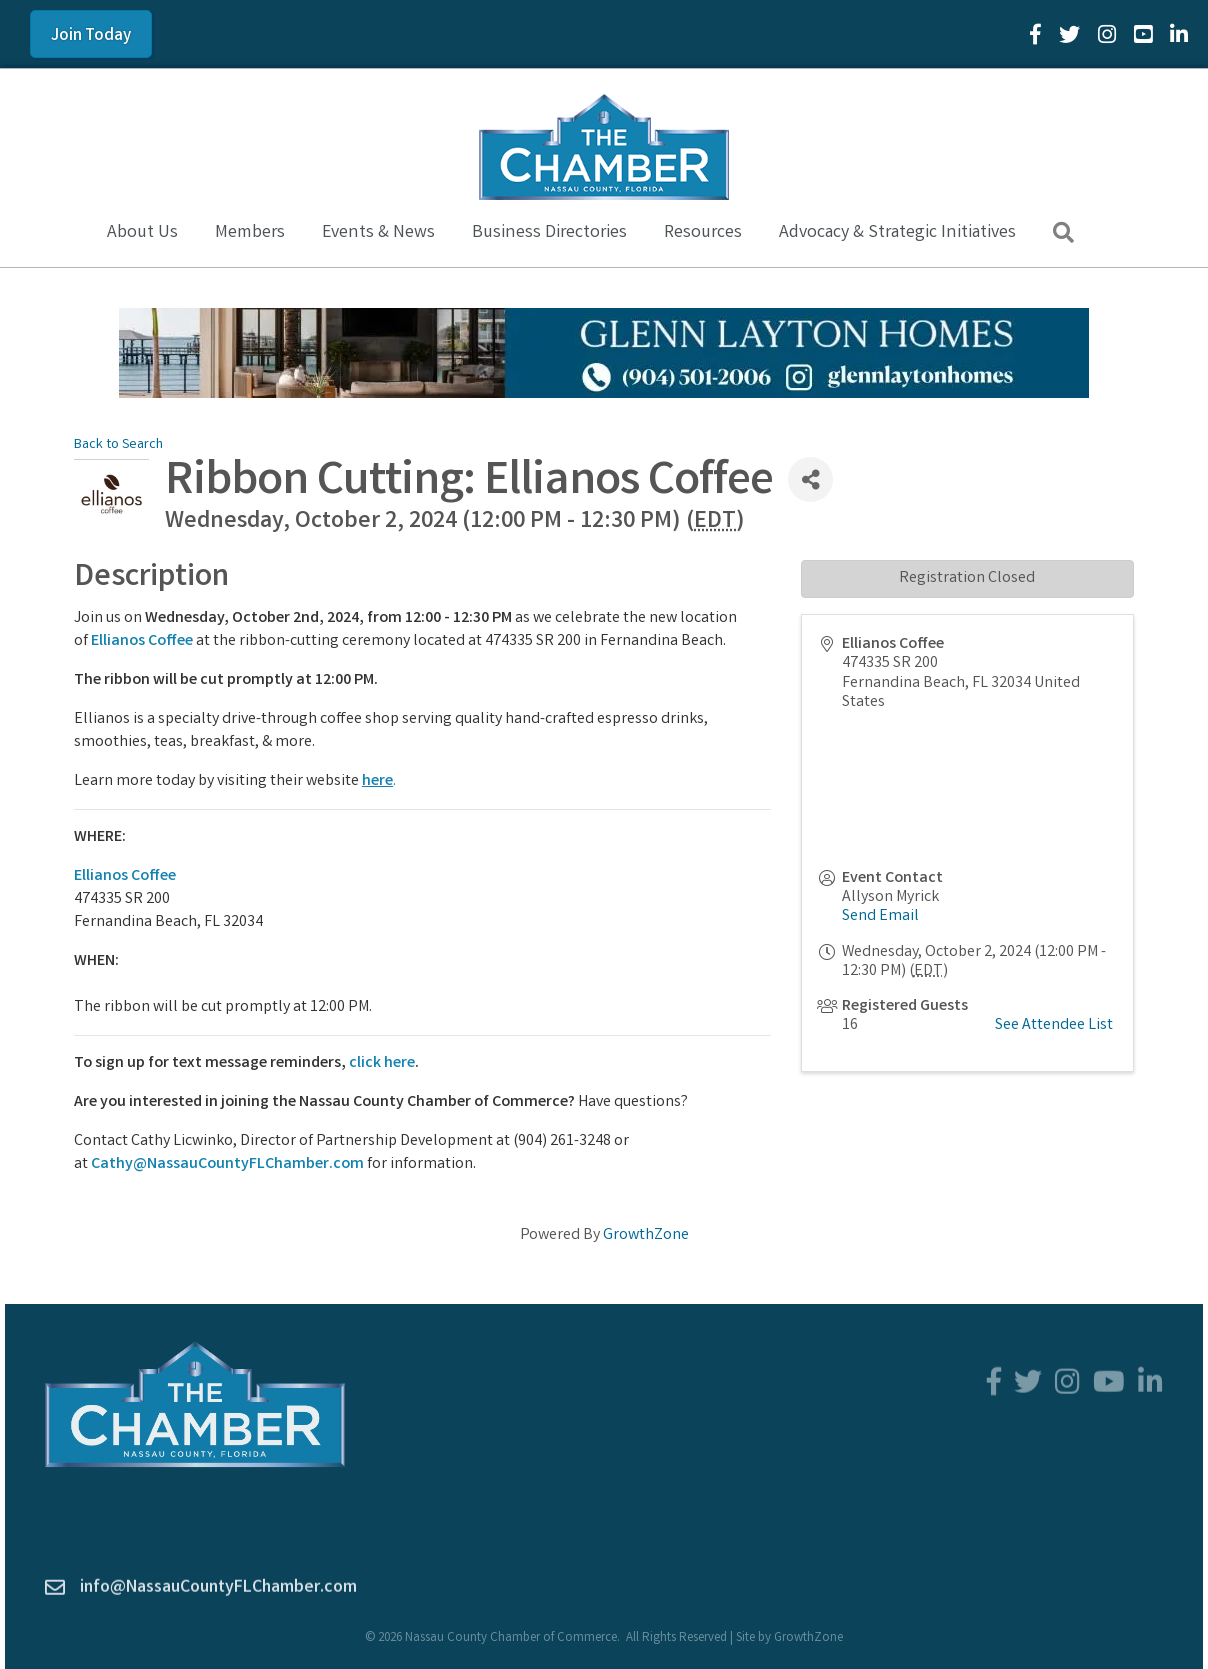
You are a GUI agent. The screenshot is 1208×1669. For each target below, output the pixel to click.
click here (382, 1063)
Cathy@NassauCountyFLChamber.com (227, 1164)
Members (250, 233)
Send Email (880, 916)
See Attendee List (1054, 1025)
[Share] (810, 479)
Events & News (378, 233)
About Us (142, 233)
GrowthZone (646, 1235)
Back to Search (118, 445)
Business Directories (549, 233)
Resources (703, 233)
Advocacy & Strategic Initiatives (897, 233)
